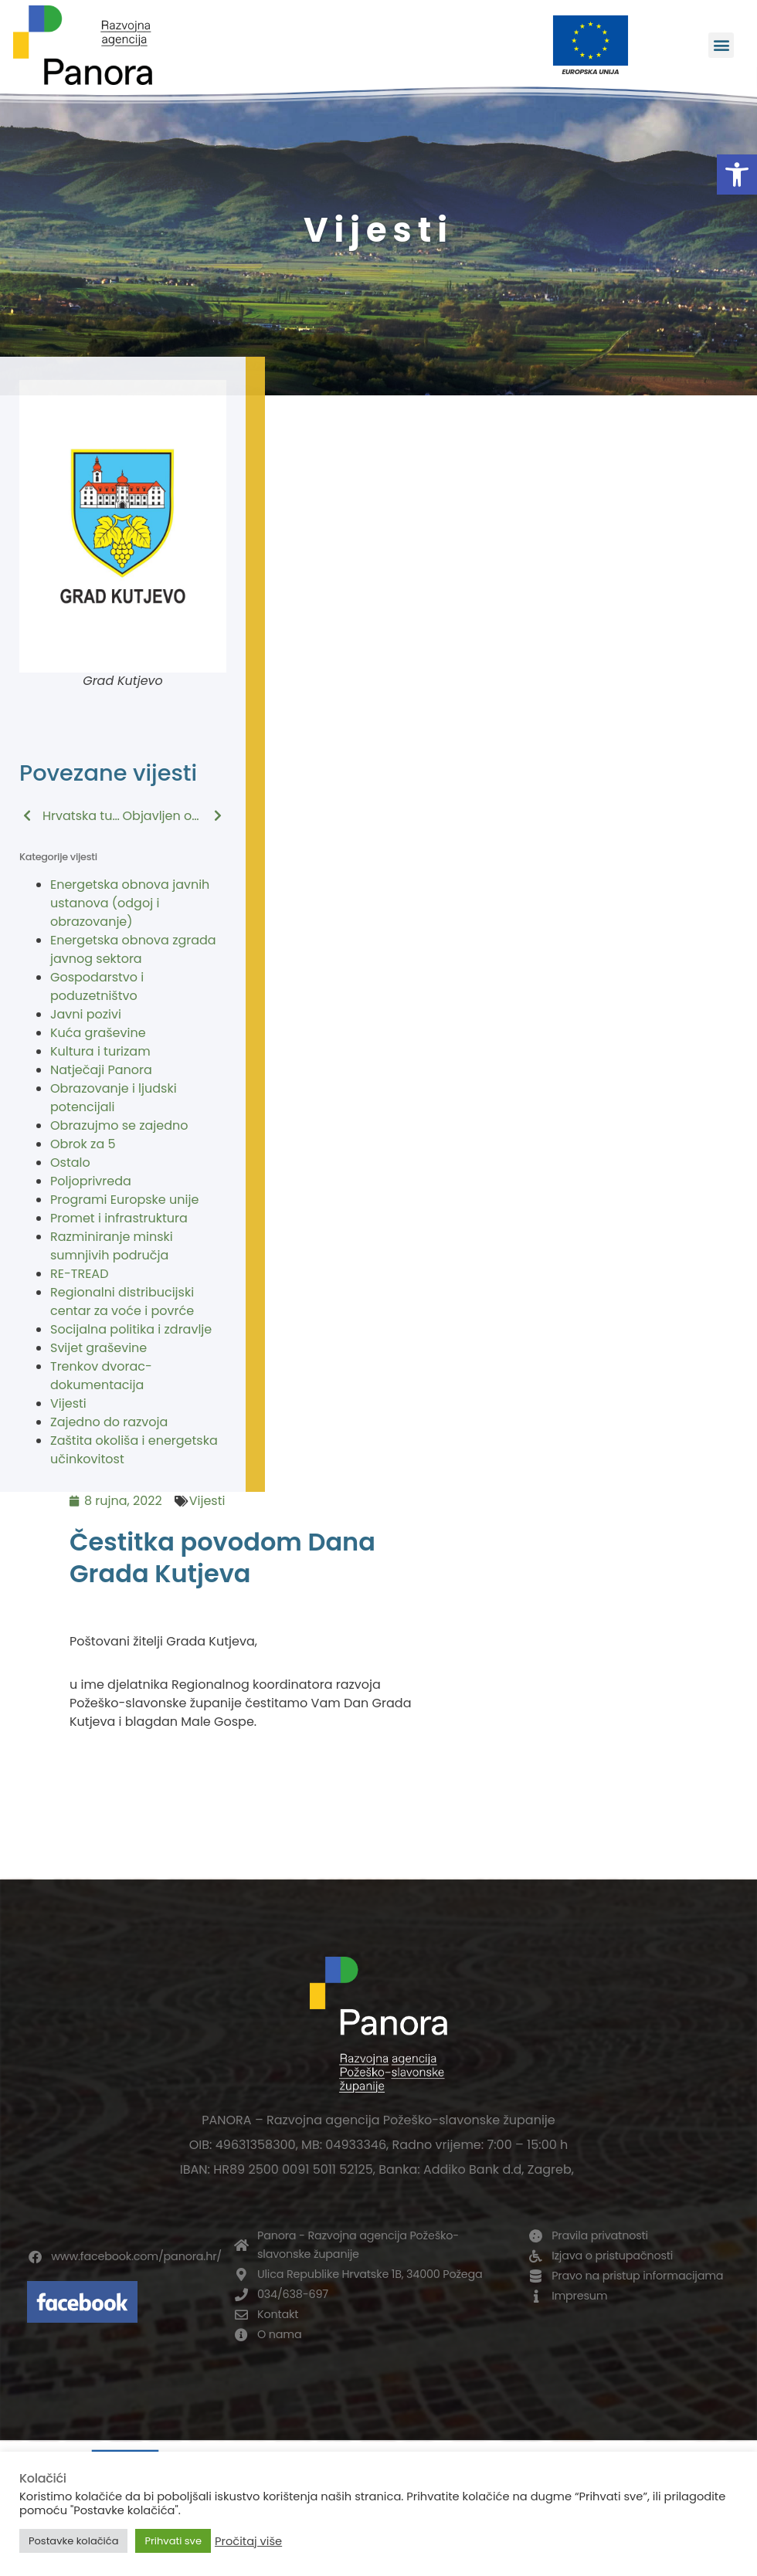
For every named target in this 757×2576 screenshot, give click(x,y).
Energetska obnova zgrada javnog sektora (133, 949)
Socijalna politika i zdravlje (131, 1329)
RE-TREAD (79, 1274)
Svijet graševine (98, 1348)
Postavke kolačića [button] (73, 2541)
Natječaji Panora (101, 1070)
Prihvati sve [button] (173, 2541)
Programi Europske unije (124, 1199)
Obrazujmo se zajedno (119, 1125)
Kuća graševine (98, 1033)
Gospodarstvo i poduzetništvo (97, 986)
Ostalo (70, 1162)
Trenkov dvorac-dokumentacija (101, 1375)
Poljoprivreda (90, 1181)
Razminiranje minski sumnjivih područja (111, 1246)
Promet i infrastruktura (119, 1218)
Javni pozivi (85, 1014)
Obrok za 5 (83, 1144)
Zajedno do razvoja (109, 1422)
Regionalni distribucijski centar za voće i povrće (122, 1301)
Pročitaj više (248, 2541)
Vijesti (68, 1403)
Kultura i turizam (100, 1051)
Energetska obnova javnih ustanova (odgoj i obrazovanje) (129, 903)
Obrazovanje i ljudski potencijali (113, 1098)
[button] (737, 174)
